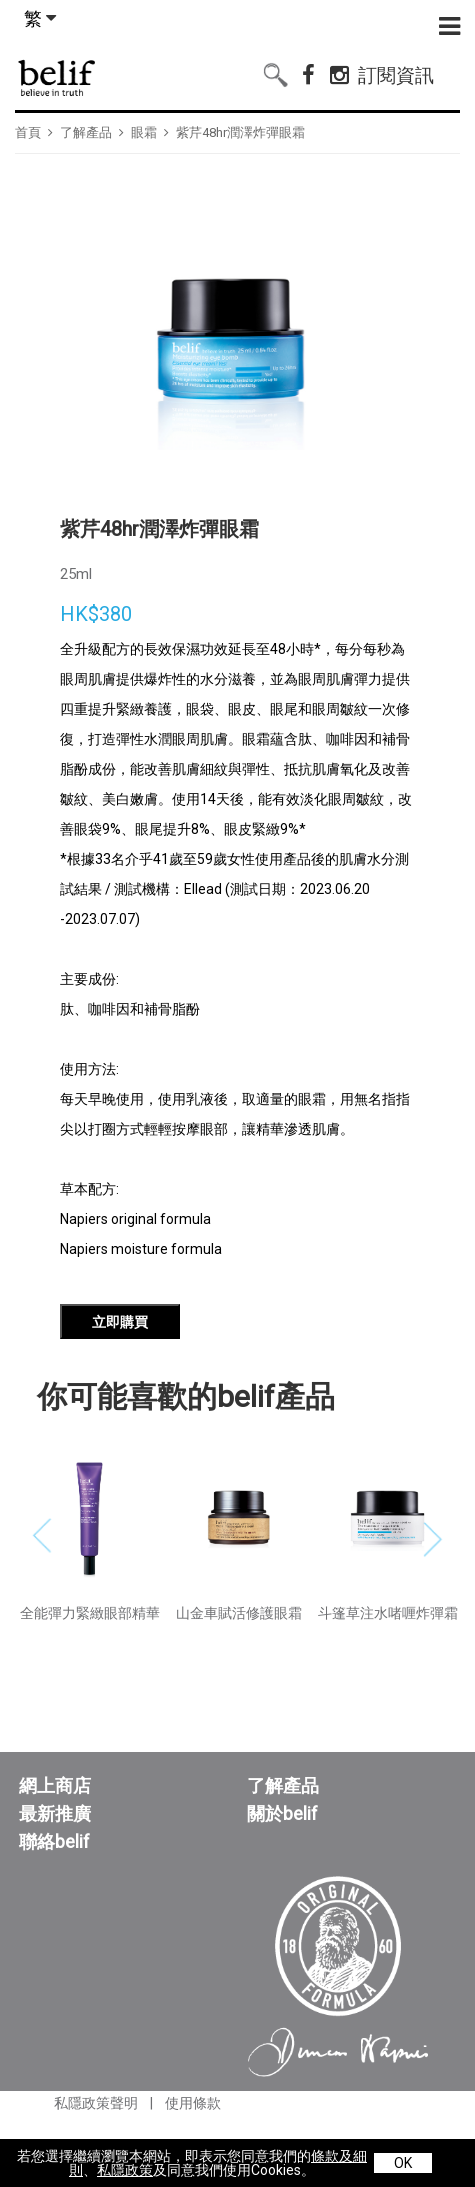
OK (403, 2163)
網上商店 (55, 1852)
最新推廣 (55, 1880)
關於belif (282, 1880)
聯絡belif (54, 1908)
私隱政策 (125, 2170)
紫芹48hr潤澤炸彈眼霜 (240, 132)
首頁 (28, 132)
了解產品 (86, 132)
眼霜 (144, 132)
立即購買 (120, 1388)
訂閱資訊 (396, 72)
